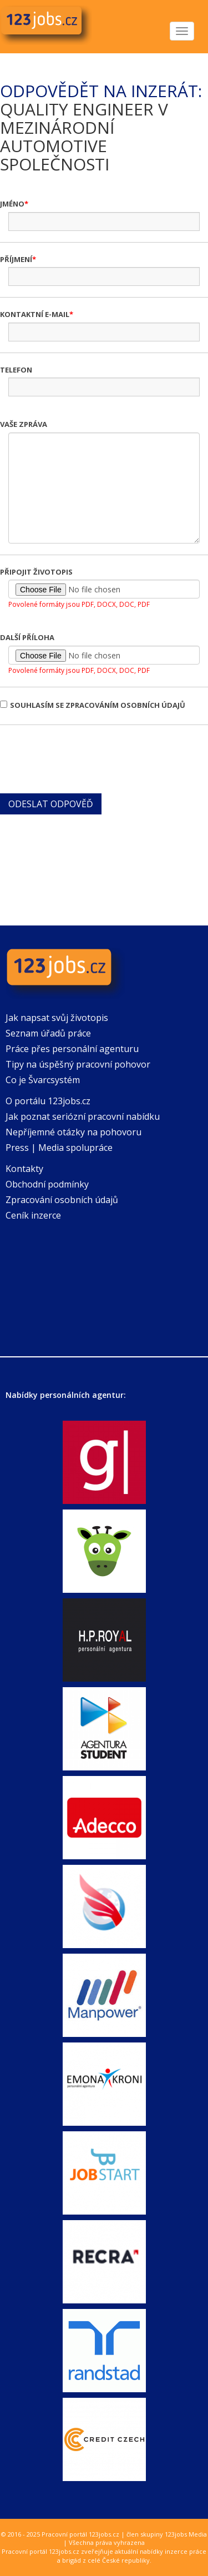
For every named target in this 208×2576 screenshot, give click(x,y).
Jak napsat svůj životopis (57, 1018)
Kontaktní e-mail (34, 314)
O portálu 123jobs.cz (48, 1101)
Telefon (16, 370)
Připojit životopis (36, 572)
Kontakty (24, 1169)
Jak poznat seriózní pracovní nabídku (83, 1116)
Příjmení (16, 259)
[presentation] (84, 757)
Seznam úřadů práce (48, 1033)
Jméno (12, 204)
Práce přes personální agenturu (72, 1049)
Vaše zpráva (23, 424)
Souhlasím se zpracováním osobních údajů (92, 705)
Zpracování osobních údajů (62, 1200)
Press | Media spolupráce (59, 1147)
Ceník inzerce (33, 1215)
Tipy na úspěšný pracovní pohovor (78, 1064)
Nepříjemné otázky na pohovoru (73, 1132)
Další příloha (27, 637)
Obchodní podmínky (47, 1184)
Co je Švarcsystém (43, 1080)
